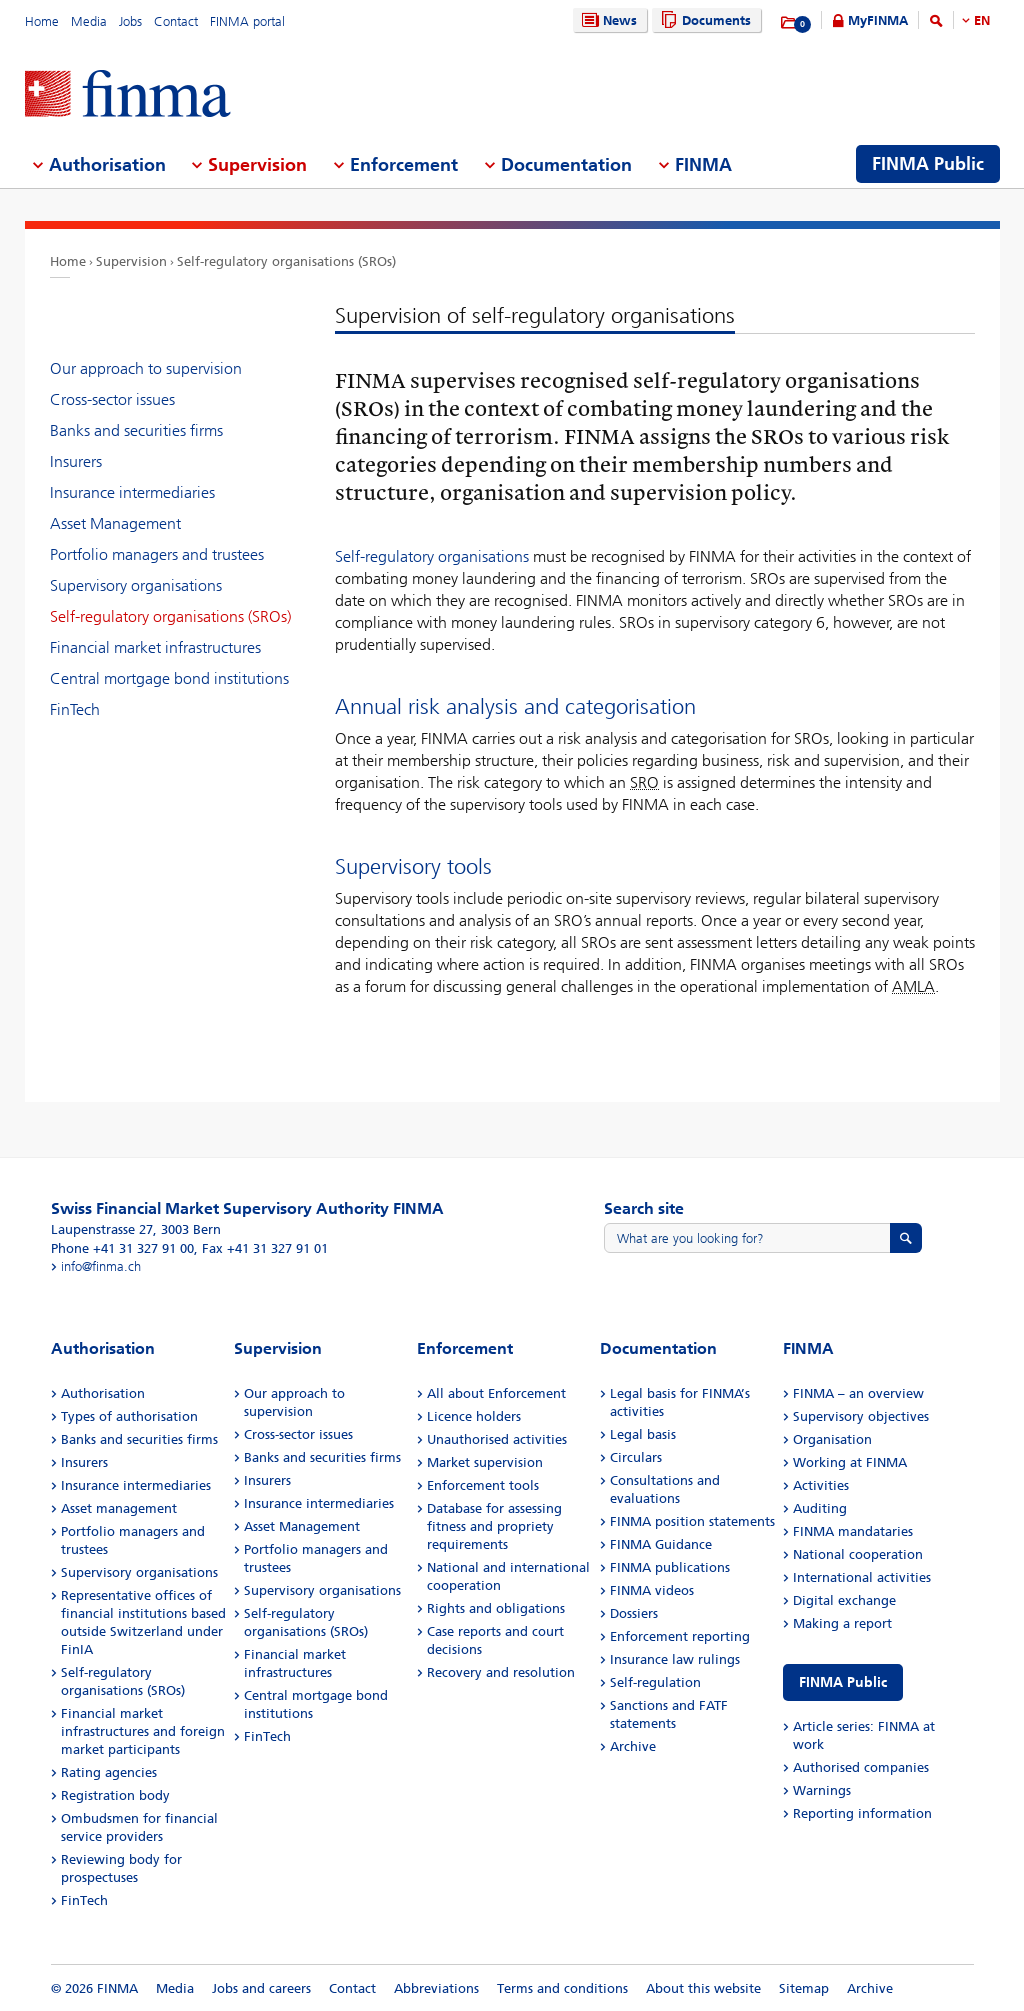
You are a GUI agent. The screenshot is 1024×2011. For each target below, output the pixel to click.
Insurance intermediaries (132, 492)
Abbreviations (436, 1988)
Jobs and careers (261, 1988)
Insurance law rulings (675, 1659)
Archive (633, 1746)
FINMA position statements (692, 1521)
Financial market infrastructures (155, 647)
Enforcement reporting (680, 1636)
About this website (703, 1988)
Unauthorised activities (497, 1439)
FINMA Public (843, 1682)
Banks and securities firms (136, 430)
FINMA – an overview (858, 1393)
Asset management (119, 1508)
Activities (821, 1485)
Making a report (842, 1623)
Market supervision (485, 1462)
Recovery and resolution (501, 1672)
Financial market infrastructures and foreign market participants (143, 1731)
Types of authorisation (129, 1416)
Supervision (131, 261)
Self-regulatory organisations (432, 556)
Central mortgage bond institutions (169, 678)
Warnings (822, 1790)
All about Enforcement (496, 1393)
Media (89, 21)
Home (42, 21)
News (607, 20)
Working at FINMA (850, 1462)
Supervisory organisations (136, 585)
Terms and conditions (562, 1988)
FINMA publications (670, 1567)
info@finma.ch (101, 1266)
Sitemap (804, 1988)
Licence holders (474, 1416)
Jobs (130, 21)
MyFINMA (878, 20)
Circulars (636, 1457)
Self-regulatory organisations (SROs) (286, 261)
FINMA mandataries (853, 1531)
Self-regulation (655, 1682)
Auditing (820, 1508)
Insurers (76, 461)
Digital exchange (844, 1600)
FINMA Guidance (661, 1544)
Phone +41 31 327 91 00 (122, 1248)
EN (982, 20)
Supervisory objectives (861, 1416)
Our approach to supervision (146, 368)
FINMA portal (247, 21)
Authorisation (103, 1393)
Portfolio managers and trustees (157, 554)
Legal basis (643, 1434)
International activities (862, 1577)
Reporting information (862, 1813)
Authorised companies (861, 1767)
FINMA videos (652, 1590)
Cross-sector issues (112, 399)
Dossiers (634, 1613)
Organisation (832, 1439)
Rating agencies (109, 1772)
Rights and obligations (496, 1608)
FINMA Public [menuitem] (928, 164)
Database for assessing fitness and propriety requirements (494, 1526)
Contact (176, 21)
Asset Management (115, 523)
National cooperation (858, 1554)
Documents (703, 20)
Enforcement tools (483, 1485)
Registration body (115, 1795)
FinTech (75, 709)
